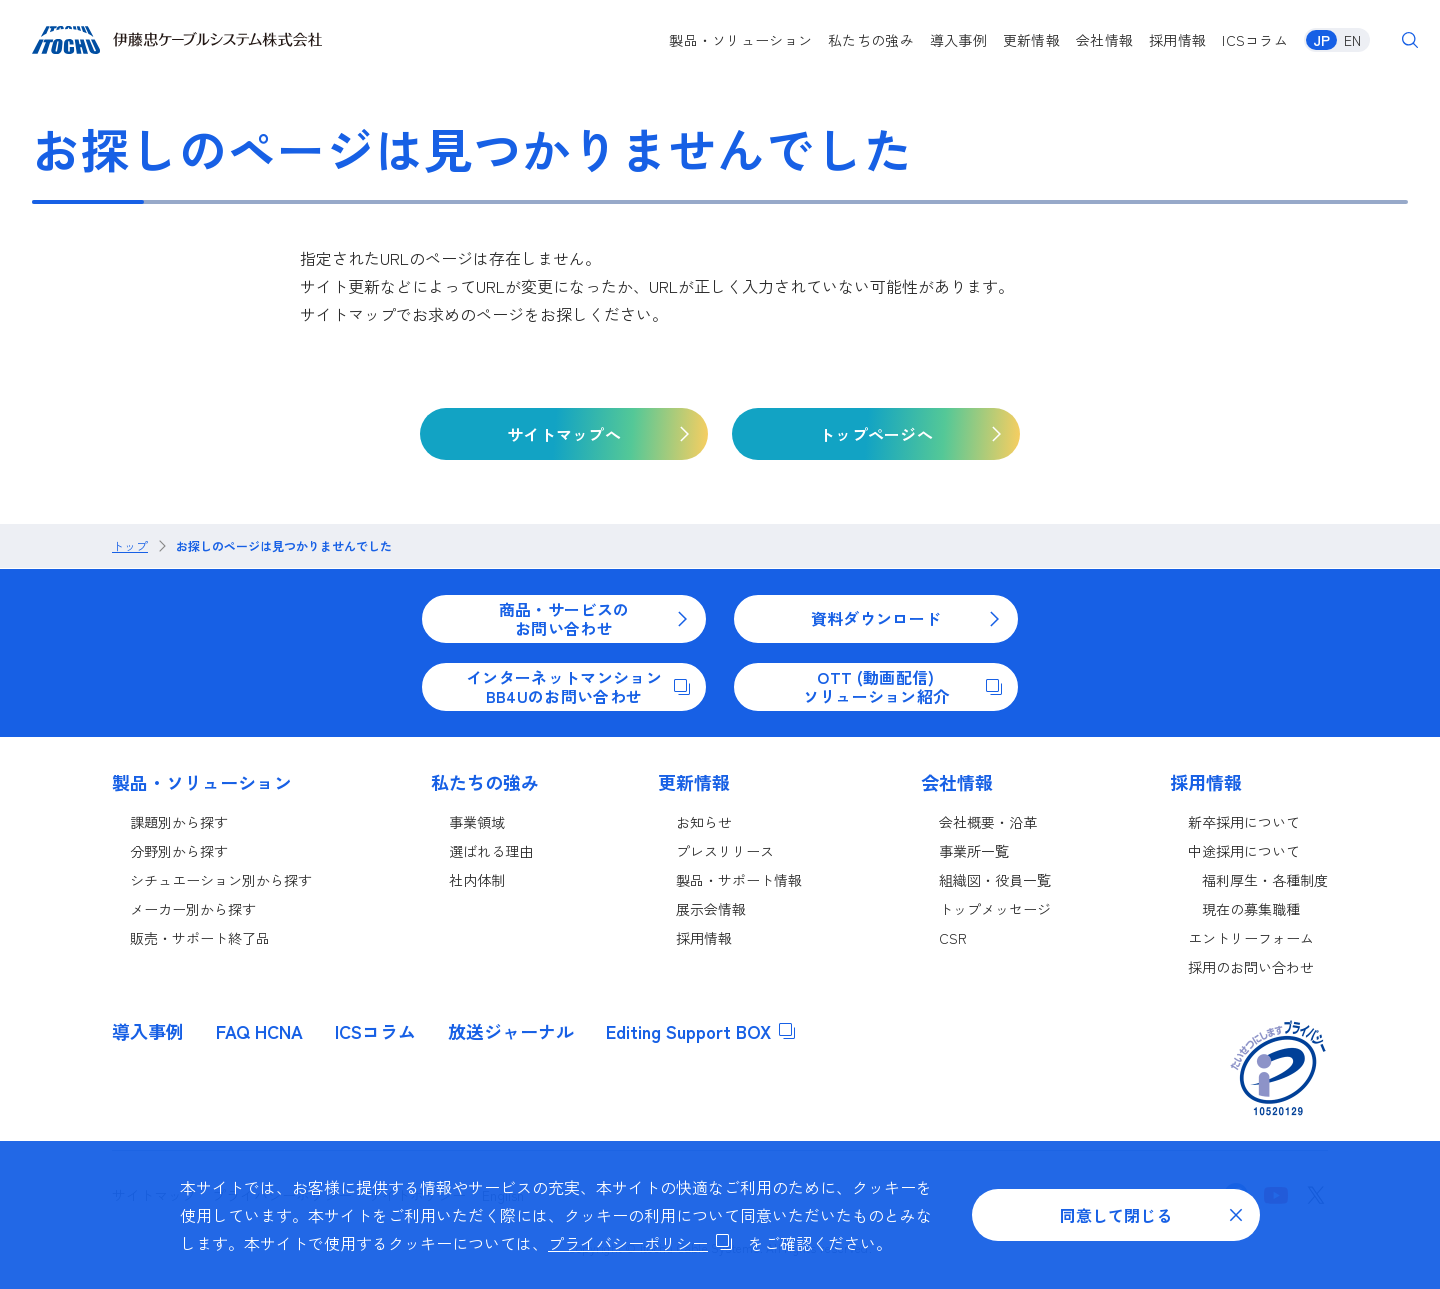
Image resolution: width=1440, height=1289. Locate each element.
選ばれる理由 (491, 851)
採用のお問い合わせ (1251, 967)
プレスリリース (725, 851)
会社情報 (1104, 40)
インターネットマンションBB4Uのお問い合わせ (578, 686)
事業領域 (477, 822)
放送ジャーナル (511, 1031)
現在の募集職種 (1251, 909)
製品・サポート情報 (739, 880)
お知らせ (704, 822)
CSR (953, 938)
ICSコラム (1255, 40)
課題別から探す (179, 822)
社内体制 (477, 880)
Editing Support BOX (700, 1031)
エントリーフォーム (1251, 938)
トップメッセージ (995, 909)
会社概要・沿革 (988, 822)
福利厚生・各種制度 (1265, 880)
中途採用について (1244, 851)
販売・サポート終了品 (200, 938)
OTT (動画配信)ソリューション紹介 (902, 686)
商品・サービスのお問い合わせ (594, 618)
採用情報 (1177, 40)
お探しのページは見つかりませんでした (284, 546)
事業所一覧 (974, 851)
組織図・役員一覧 (995, 880)
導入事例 (958, 40)
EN (1352, 40)
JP (1321, 40)
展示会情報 (711, 909)
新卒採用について (1244, 822)
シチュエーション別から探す (221, 880)
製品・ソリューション (740, 40)
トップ (130, 546)
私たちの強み (871, 40)
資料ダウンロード (906, 618)
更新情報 (1031, 40)
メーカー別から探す (193, 909)
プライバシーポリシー (640, 1243)
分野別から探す (179, 851)
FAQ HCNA (259, 1031)
